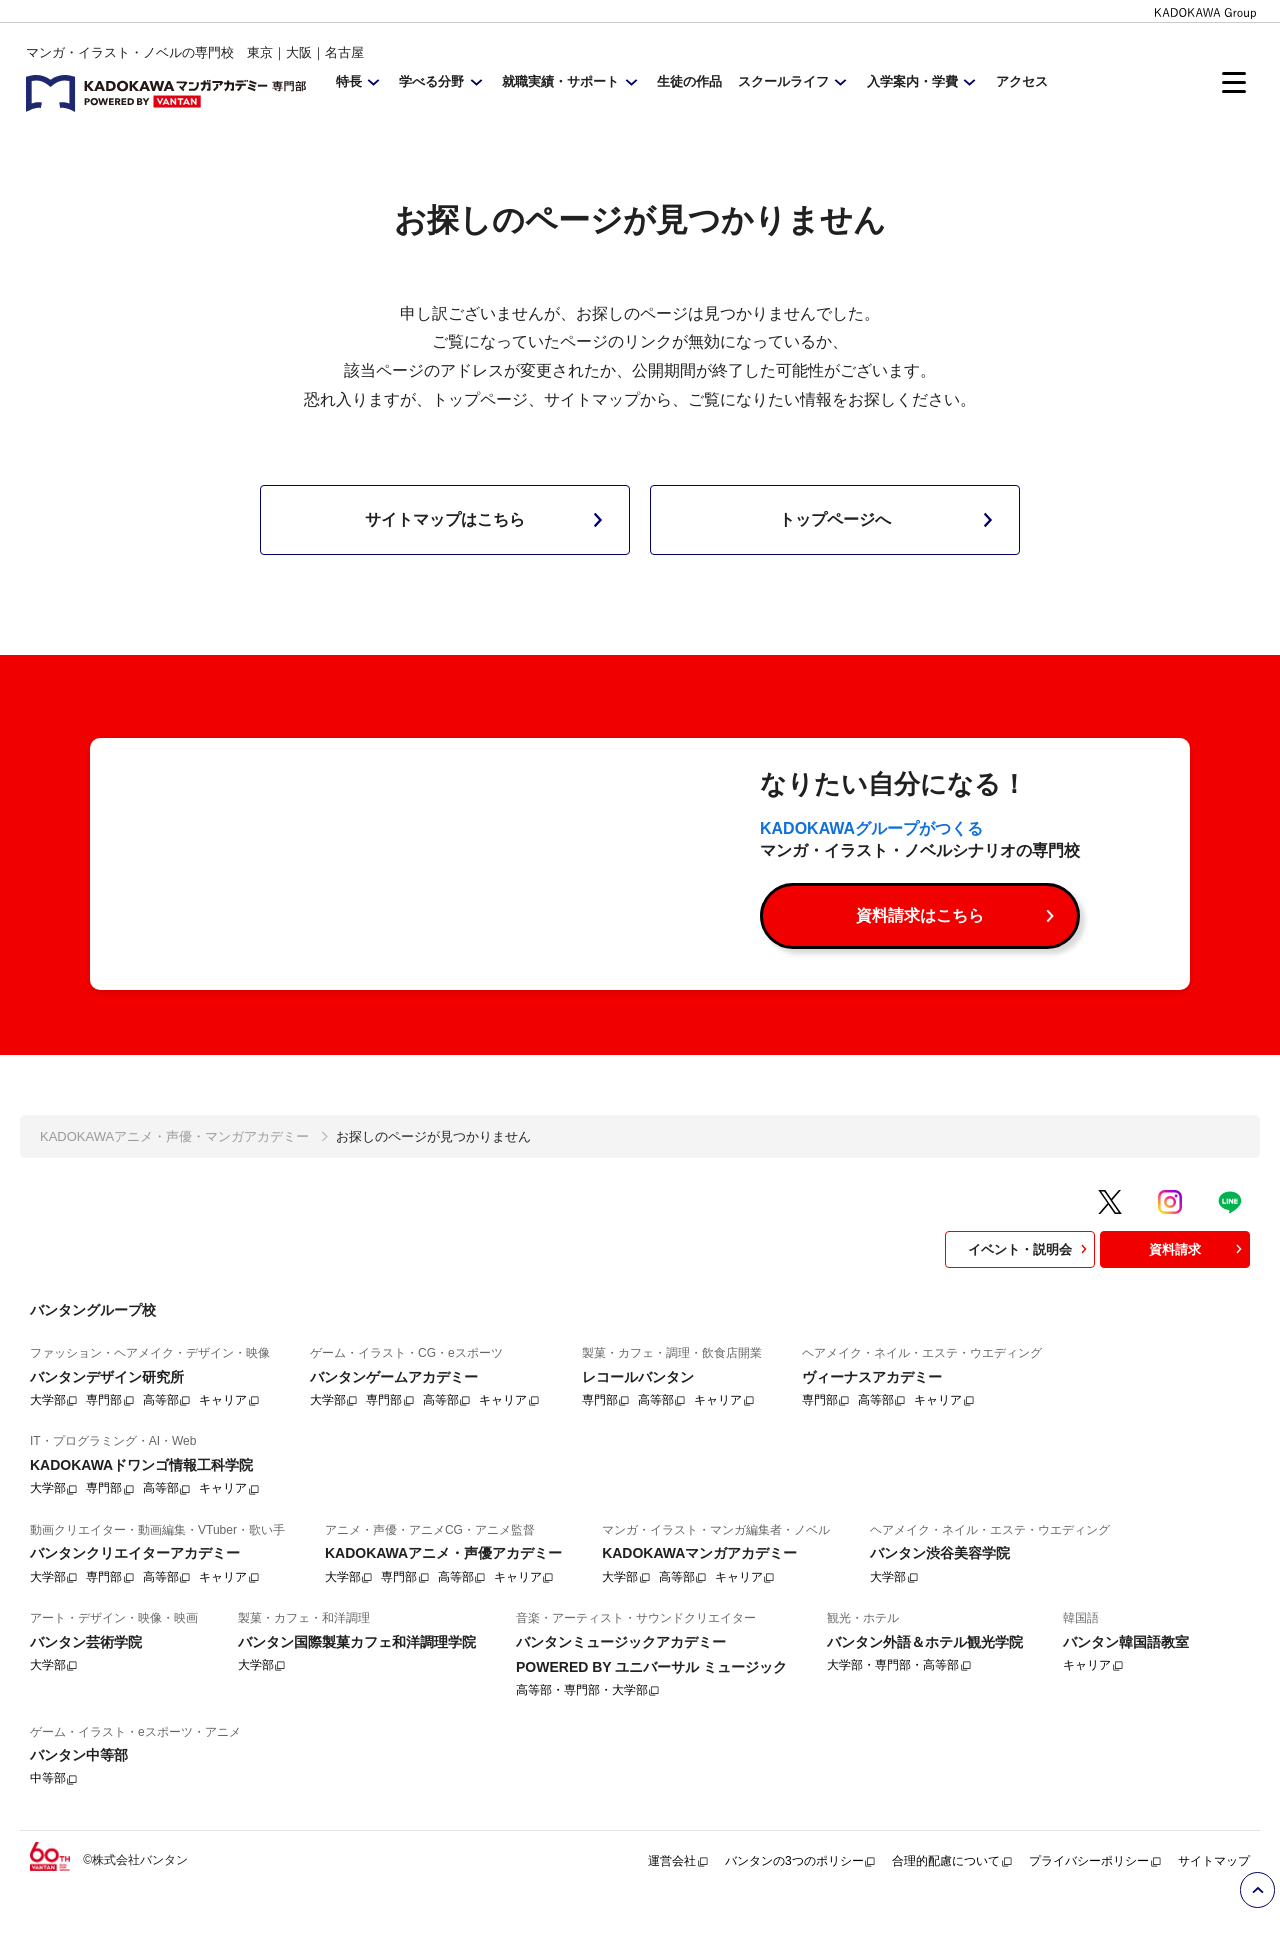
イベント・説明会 (1030, 1283)
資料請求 (1198, 1283)
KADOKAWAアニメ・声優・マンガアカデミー (174, 1170)
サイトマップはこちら (488, 520)
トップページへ (890, 520)
